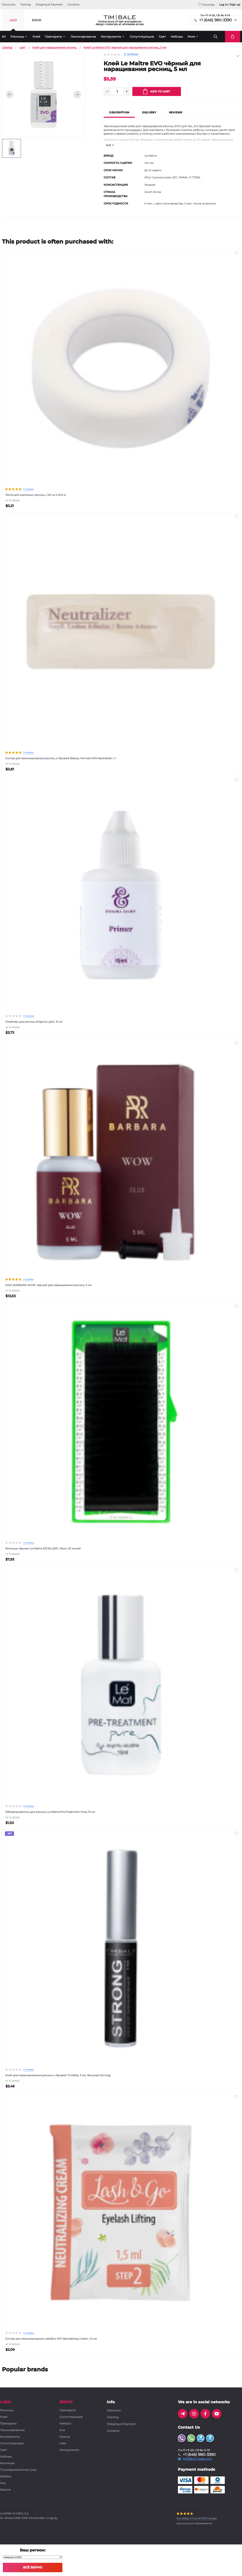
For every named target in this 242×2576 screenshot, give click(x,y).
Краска (5, 2489)
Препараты (53, 36)
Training (25, 4)
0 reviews (131, 54)
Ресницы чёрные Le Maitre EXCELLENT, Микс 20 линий (43, 1548)
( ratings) (197, 2518)
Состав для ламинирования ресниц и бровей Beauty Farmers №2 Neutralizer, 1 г (60, 758)
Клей (36, 36)
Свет (162, 36)
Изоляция (7, 2463)
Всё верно (32, 2567)
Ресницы (17, 36)
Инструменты (111, 36)
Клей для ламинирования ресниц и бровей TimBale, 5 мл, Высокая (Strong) (58, 2075)
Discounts (8, 4)
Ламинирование (83, 36)
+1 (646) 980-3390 (215, 20)
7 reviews (28, 489)
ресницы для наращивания (194, 2523)
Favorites (206, 4)
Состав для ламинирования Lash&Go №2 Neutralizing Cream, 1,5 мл (51, 2338)
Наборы (177, 36)
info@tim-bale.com (197, 2459)
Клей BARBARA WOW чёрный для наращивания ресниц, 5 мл (48, 1285)
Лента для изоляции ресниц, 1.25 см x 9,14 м (35, 495)
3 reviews (28, 752)
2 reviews (28, 1279)
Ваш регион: (32, 2550)
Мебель (5, 2476)
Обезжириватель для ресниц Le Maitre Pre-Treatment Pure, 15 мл (50, 1812)
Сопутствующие (142, 36)
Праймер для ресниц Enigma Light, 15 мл (34, 1021)
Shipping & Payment (49, 4)
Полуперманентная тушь (18, 2469)
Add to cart (156, 91)
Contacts (73, 4)
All (4, 36)
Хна (2, 2483)
